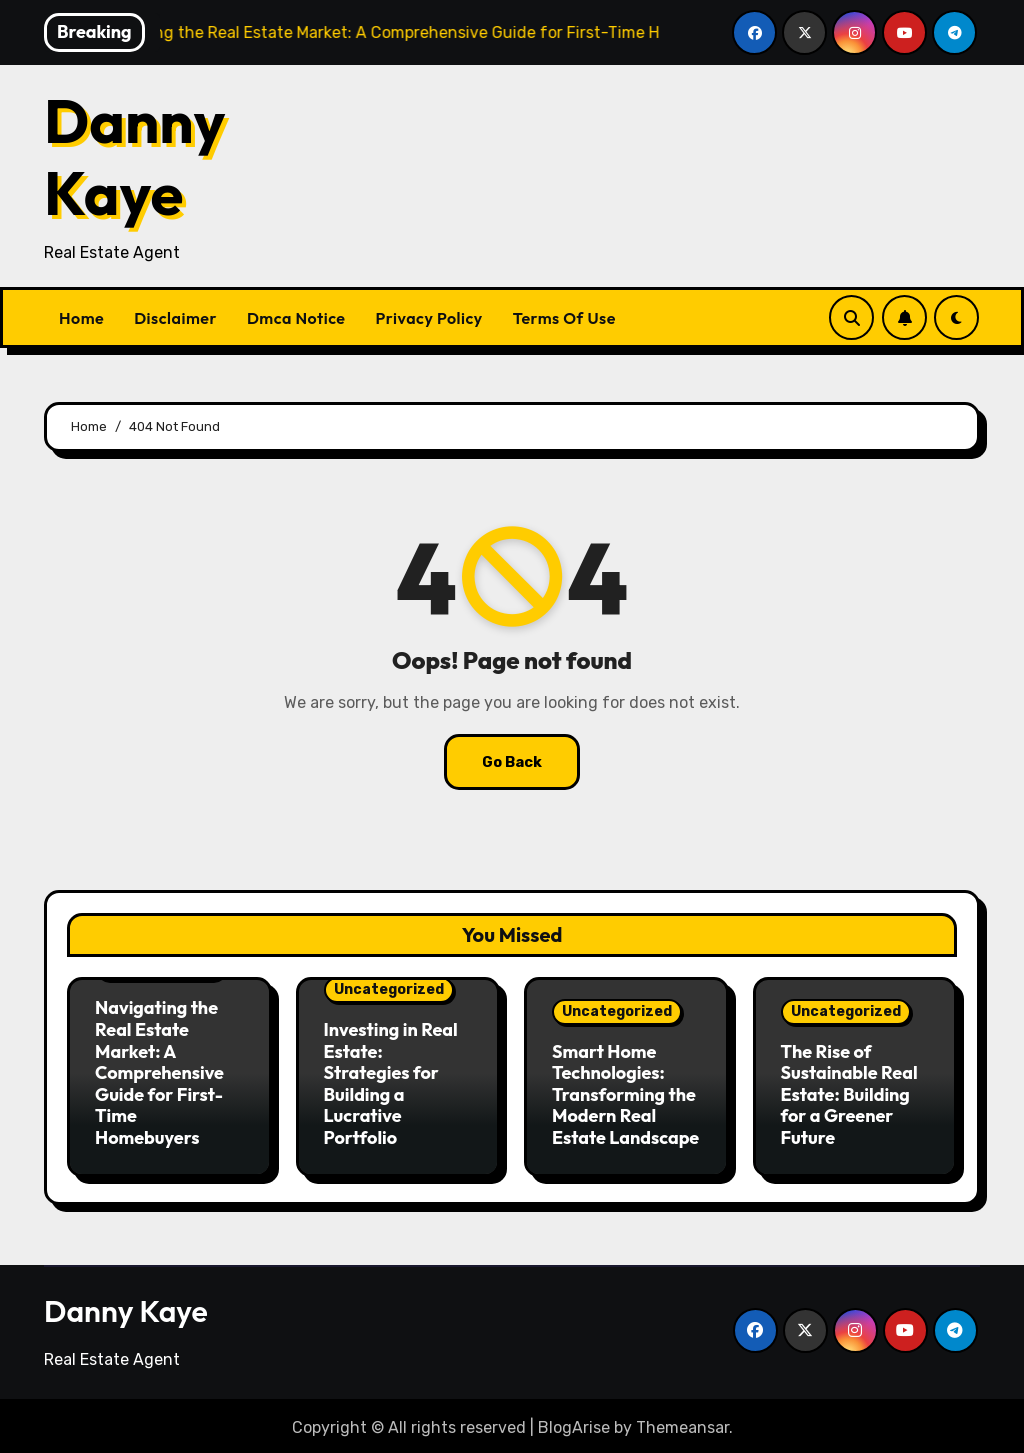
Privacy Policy (429, 318)
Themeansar (682, 1422)
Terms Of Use (564, 318)
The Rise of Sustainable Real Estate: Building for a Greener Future (849, 1094)
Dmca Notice (296, 318)
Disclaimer (175, 318)
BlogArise (574, 1422)
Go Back (512, 761)
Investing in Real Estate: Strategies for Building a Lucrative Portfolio (391, 1083)
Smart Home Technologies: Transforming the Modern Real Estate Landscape (625, 1094)
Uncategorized (389, 989)
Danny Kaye (135, 157)
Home (81, 318)
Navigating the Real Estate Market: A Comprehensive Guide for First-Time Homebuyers (159, 1072)
